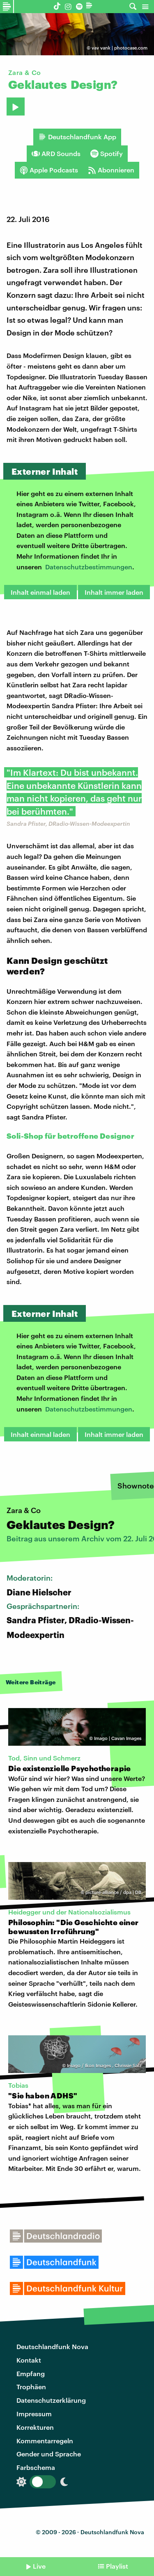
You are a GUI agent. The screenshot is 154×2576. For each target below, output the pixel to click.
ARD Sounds (56, 154)
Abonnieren (111, 170)
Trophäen (31, 2386)
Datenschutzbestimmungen (88, 567)
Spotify (106, 154)
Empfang (30, 2373)
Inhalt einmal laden (40, 592)
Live (39, 2566)
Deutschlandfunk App (77, 137)
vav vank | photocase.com (119, 47)
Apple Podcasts (49, 170)
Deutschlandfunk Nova (52, 2346)
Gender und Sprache (48, 2454)
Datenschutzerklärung (51, 2400)
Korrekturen (35, 2427)
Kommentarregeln (44, 2441)
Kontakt (28, 2360)
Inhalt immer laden (114, 592)
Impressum (34, 2413)
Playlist (117, 2566)
